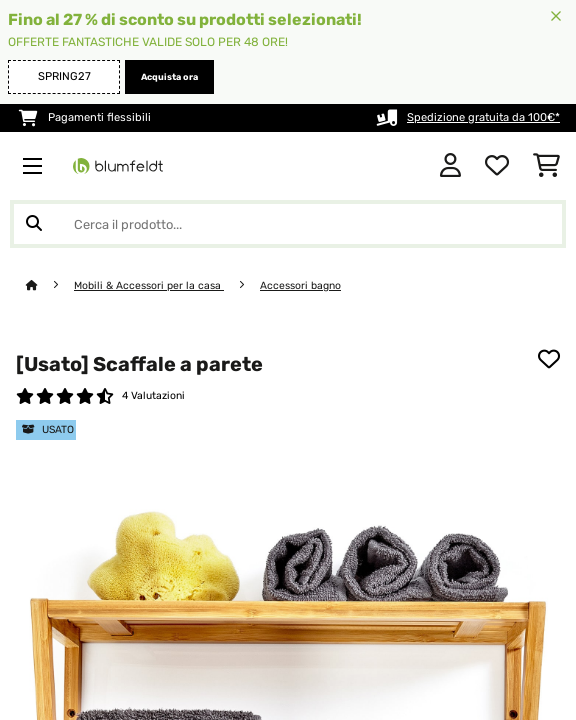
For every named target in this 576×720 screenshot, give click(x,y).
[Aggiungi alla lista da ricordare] (549, 359)
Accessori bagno (300, 285)
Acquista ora (169, 77)
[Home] (50, 285)
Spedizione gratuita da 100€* (483, 117)
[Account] (450, 166)
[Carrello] (546, 166)
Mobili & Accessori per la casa (149, 285)
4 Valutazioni (153, 395)
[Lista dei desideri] (497, 166)
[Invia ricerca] (34, 224)
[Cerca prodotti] (288, 224)
